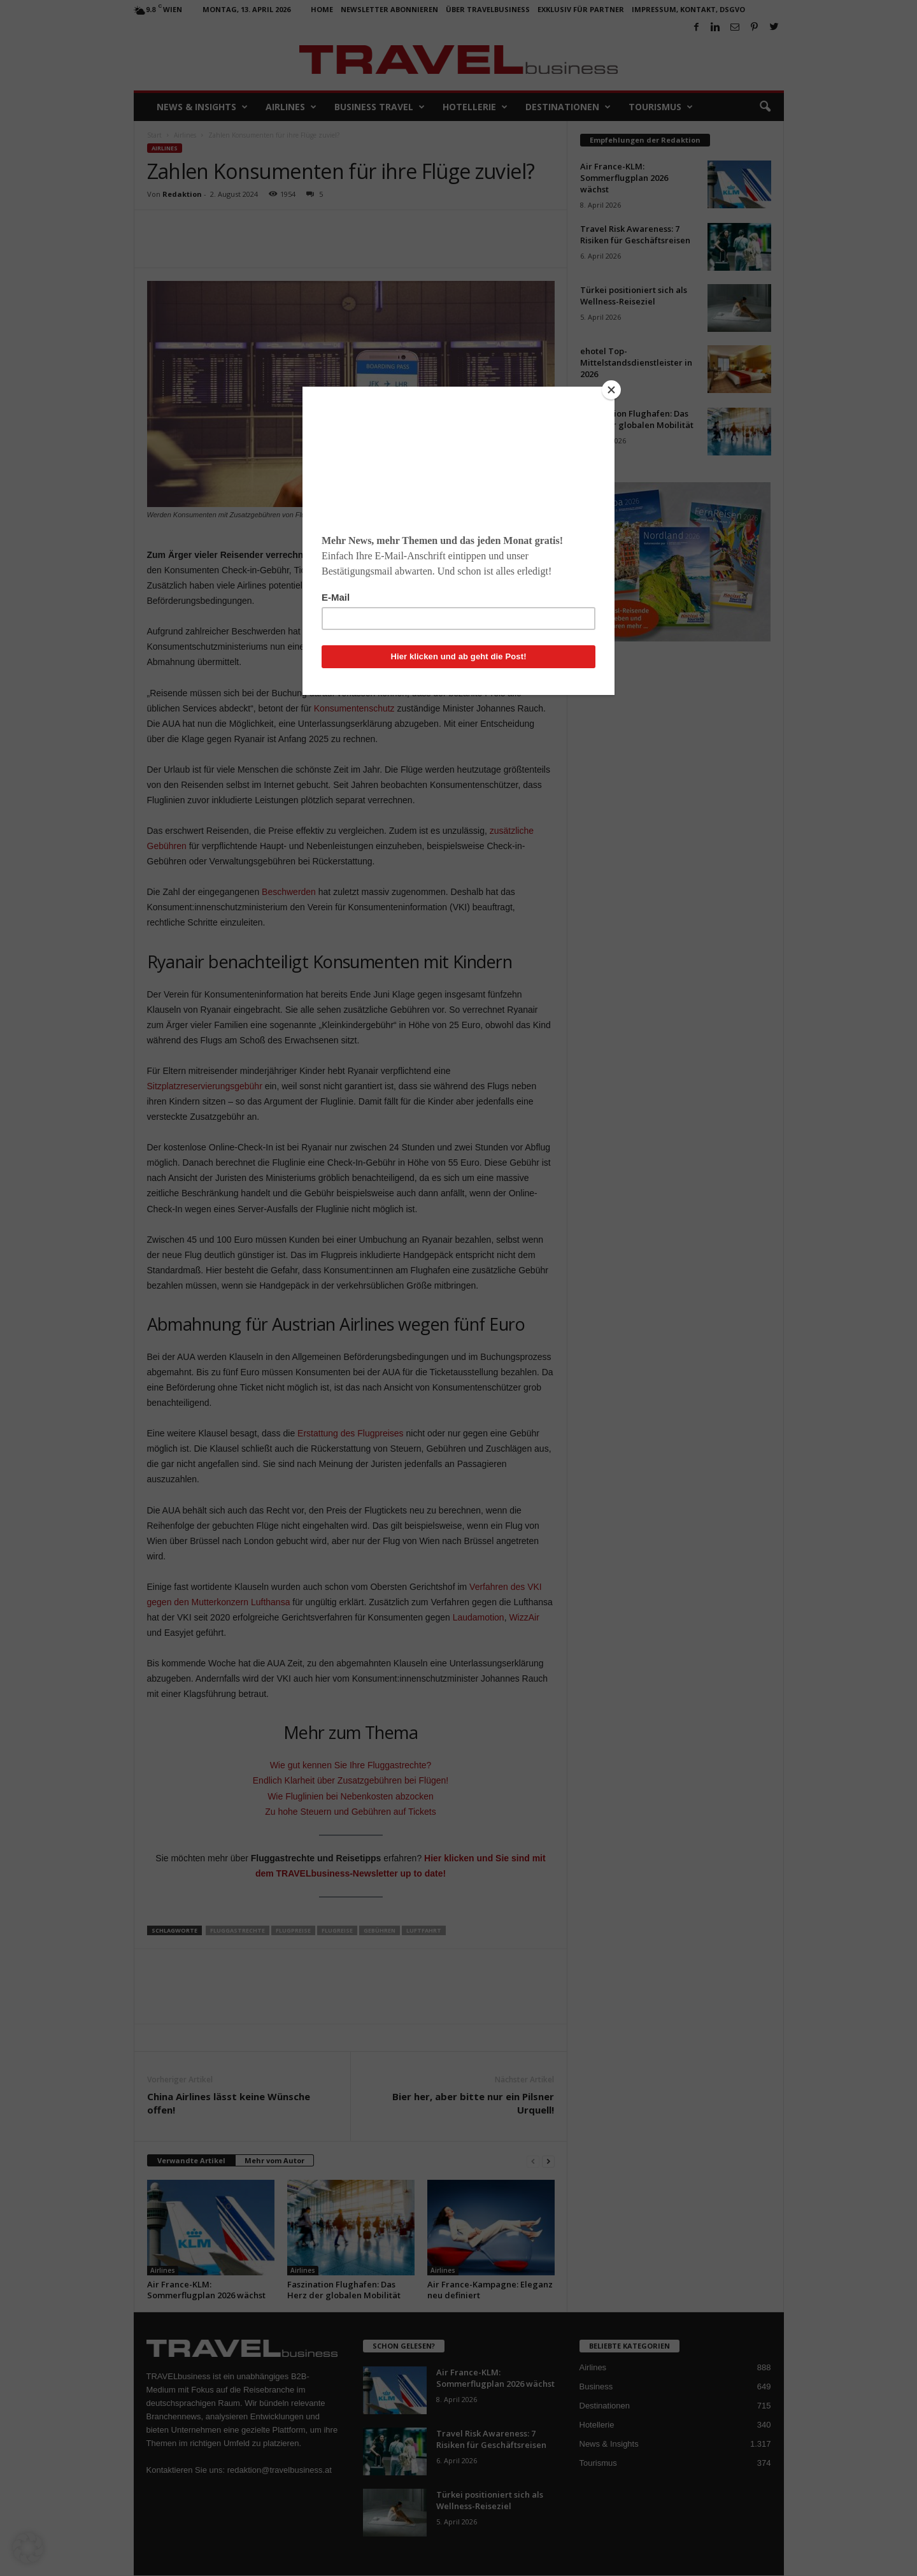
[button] (28, 2548)
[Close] (611, 389)
